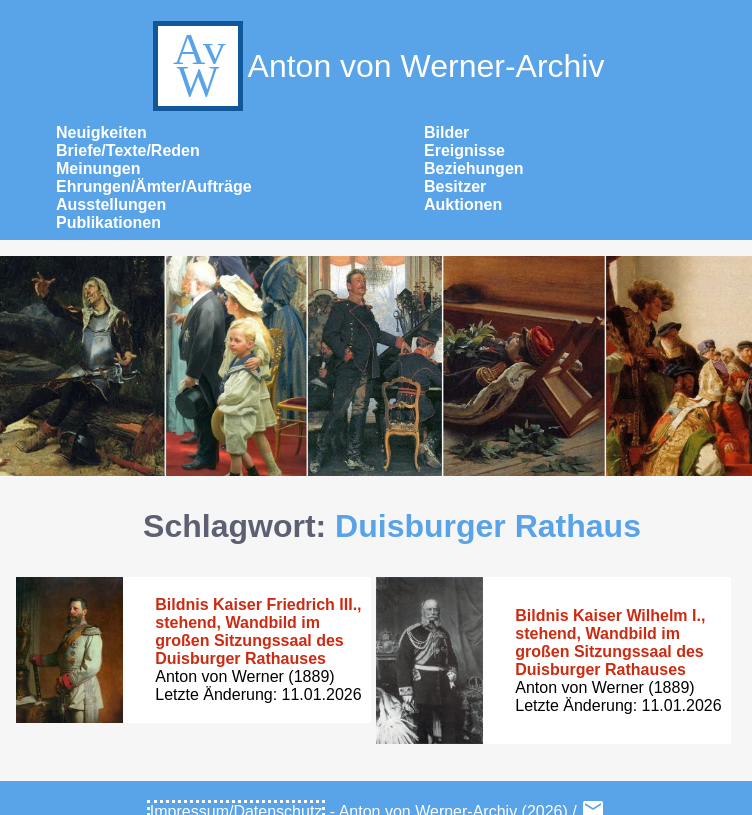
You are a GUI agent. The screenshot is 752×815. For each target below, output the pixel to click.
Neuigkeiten (101, 132)
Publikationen (108, 222)
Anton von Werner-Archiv (376, 66)
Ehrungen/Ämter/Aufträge (154, 186)
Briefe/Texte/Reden (128, 150)
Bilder (446, 132)
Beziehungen (474, 168)
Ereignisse (464, 150)
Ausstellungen (111, 204)
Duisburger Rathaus (488, 526)
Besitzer (455, 186)
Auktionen (463, 204)
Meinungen (98, 168)
